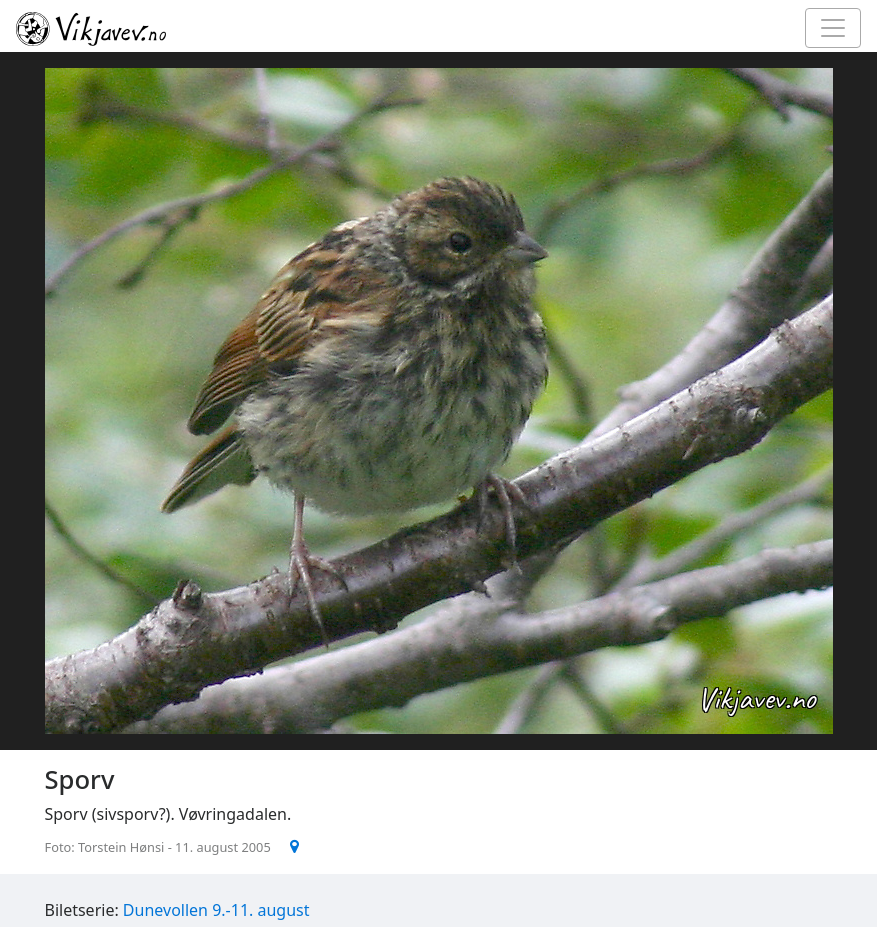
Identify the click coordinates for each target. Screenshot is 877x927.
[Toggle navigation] (833, 28)
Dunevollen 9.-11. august (216, 910)
